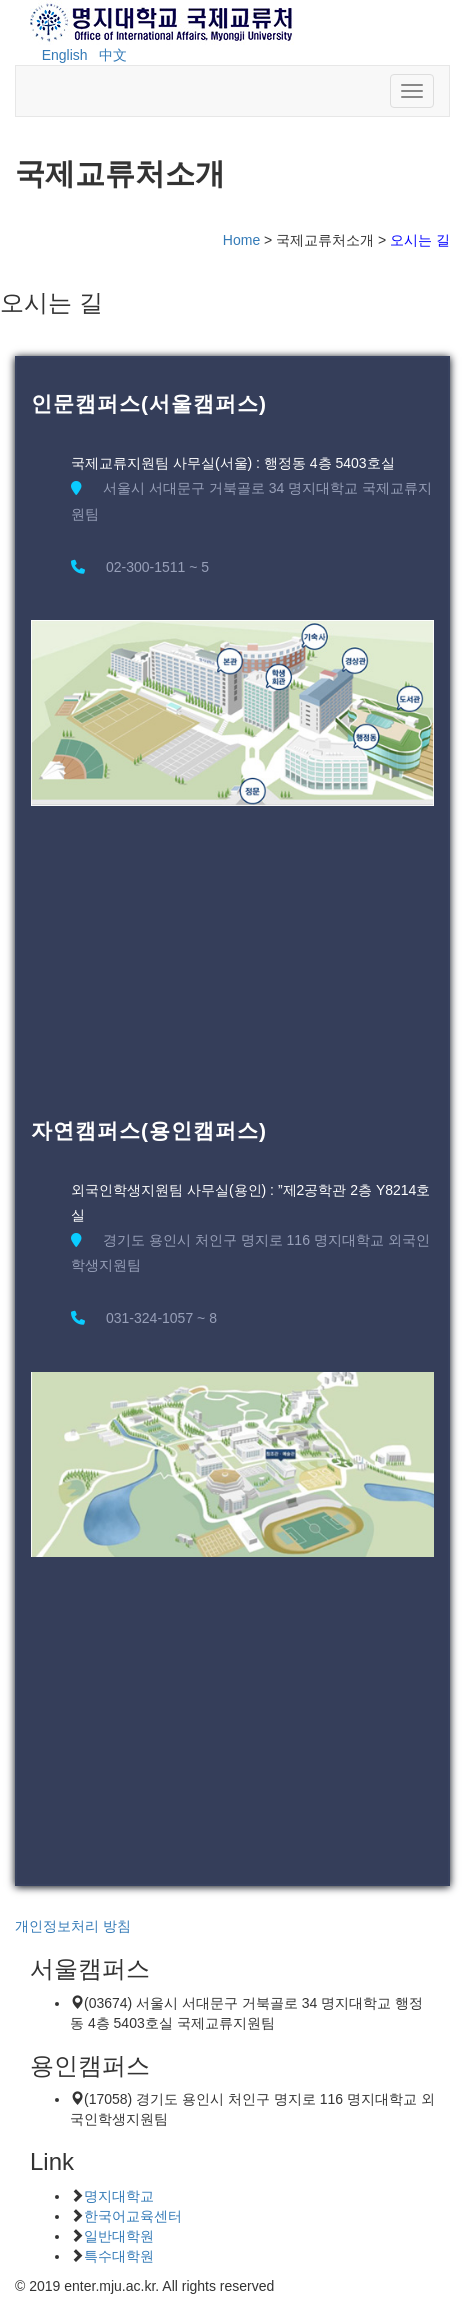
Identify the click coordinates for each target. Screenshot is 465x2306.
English (65, 55)
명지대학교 (119, 2196)
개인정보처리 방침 (73, 1926)
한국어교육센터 (133, 2216)
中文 (113, 55)
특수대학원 (119, 2256)
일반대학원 (119, 2236)
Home (241, 240)
